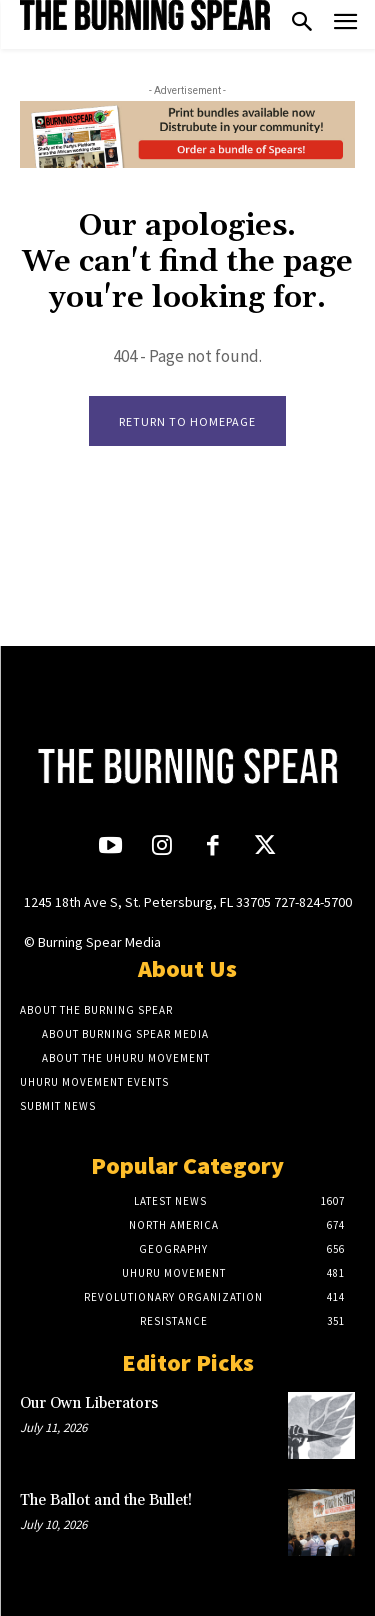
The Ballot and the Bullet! (108, 1500)
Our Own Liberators (89, 1403)
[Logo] (145, 15)
